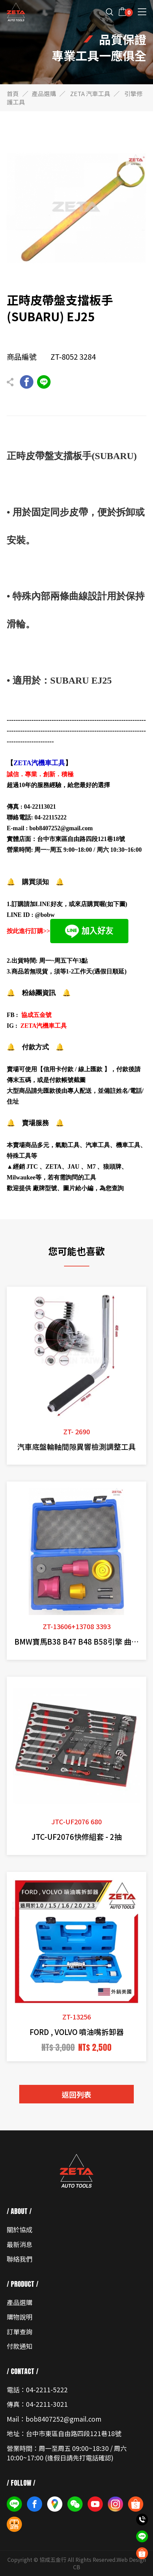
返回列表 (76, 2094)
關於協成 (19, 2229)
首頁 (13, 93)
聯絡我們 (19, 2258)
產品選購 (44, 93)
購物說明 (19, 2316)
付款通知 (19, 2345)
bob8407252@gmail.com (61, 828)
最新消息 (19, 2244)
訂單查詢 (19, 2331)
